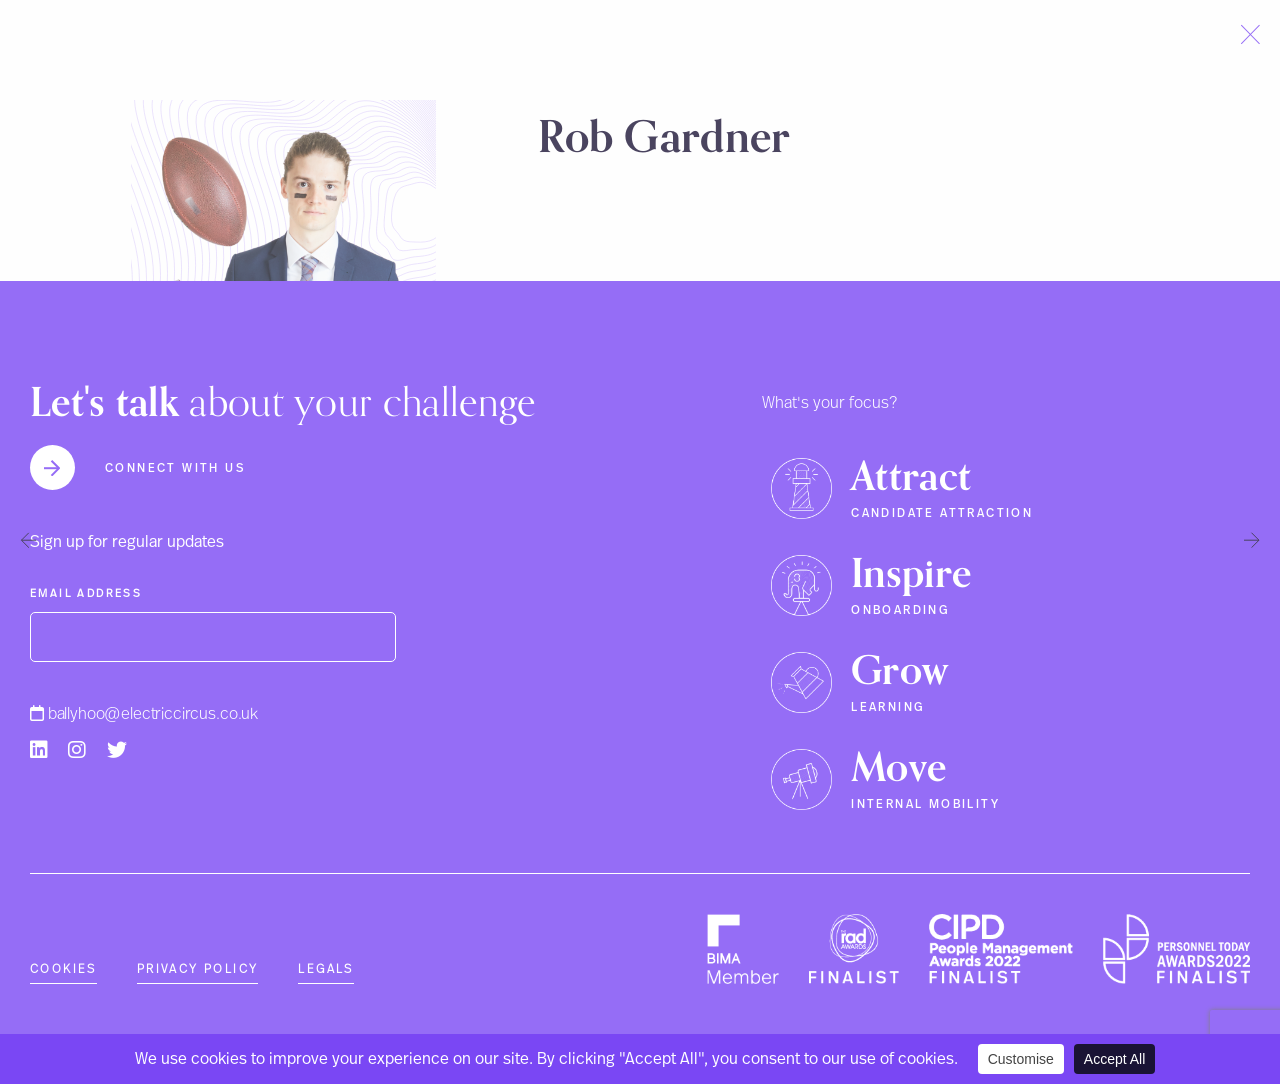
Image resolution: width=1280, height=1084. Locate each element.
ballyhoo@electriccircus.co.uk (144, 714)
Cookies (63, 969)
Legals (325, 969)
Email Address (86, 593)
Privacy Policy (198, 969)
